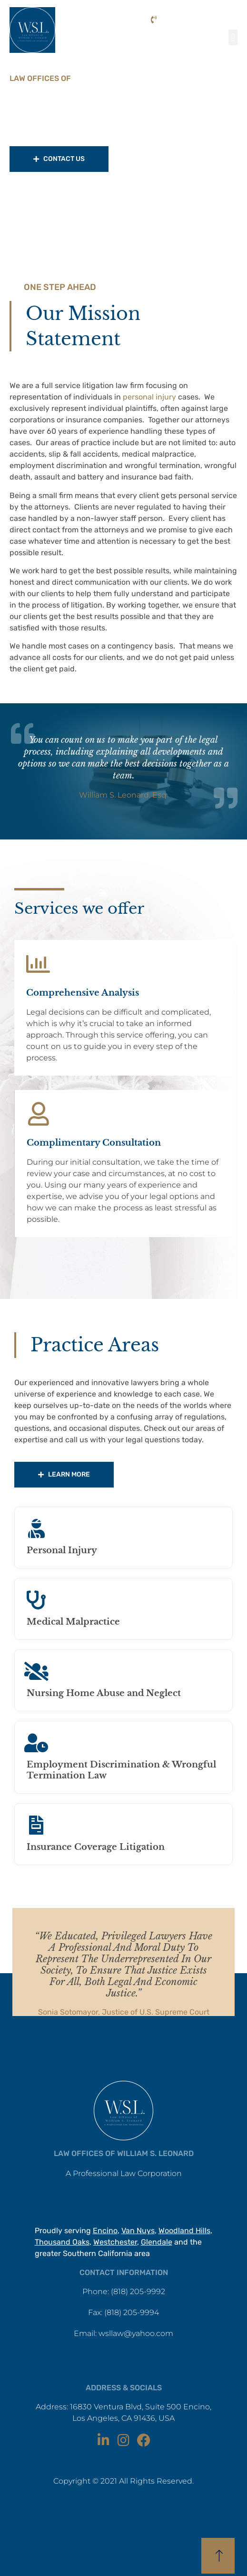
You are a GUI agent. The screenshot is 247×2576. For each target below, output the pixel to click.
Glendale (156, 2242)
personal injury (149, 396)
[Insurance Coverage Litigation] (36, 1825)
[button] (232, 37)
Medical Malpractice (73, 1622)
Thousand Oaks (62, 2242)
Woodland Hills (184, 2230)
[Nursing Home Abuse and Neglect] (36, 1671)
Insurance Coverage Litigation (96, 1847)
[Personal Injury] (36, 1528)
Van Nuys (138, 2230)
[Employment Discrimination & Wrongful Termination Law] (36, 1742)
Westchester (115, 2242)
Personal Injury (62, 1550)
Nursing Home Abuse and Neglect (104, 1693)
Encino (105, 2230)
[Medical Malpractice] (36, 1599)
